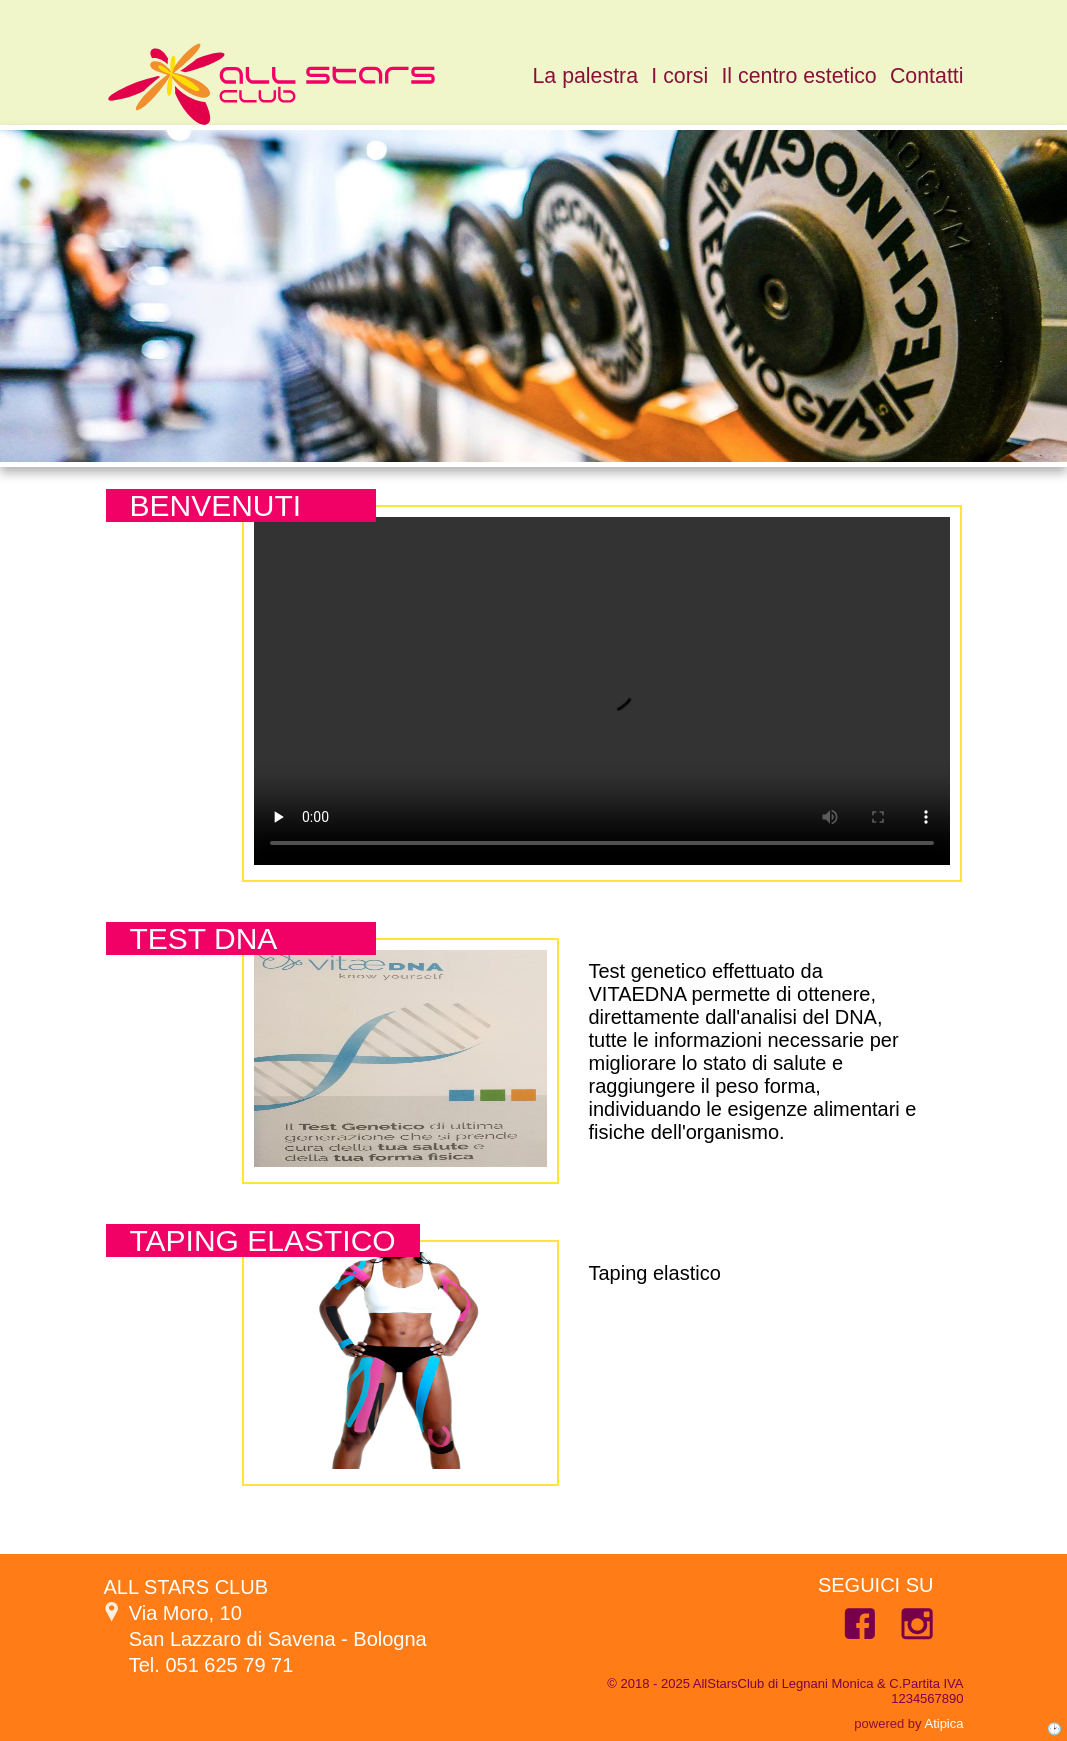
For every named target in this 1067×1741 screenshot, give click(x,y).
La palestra (586, 76)
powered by (908, 1723)
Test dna (204, 938)
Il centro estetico (798, 76)
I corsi (679, 76)
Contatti (927, 76)
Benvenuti (216, 505)
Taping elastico (263, 1240)
